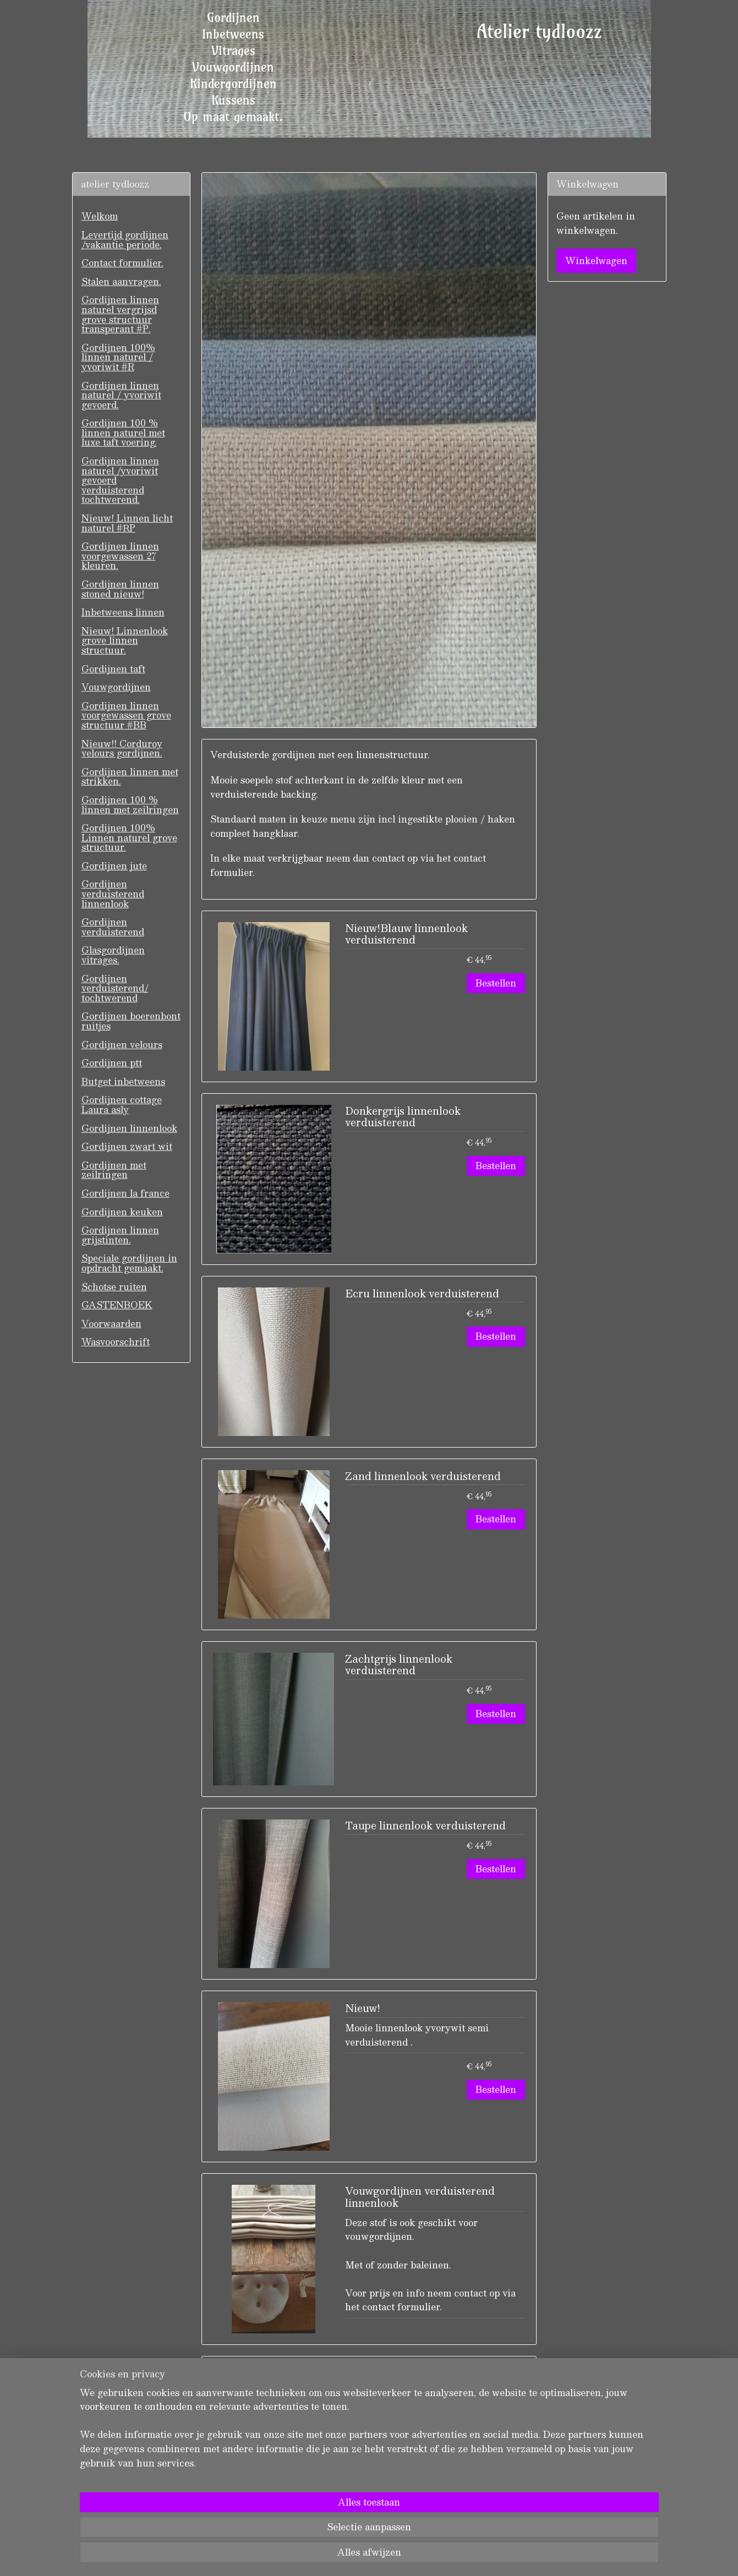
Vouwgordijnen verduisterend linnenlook (420, 2198)
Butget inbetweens (123, 1081)
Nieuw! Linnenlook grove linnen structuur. (124, 640)
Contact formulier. (122, 262)
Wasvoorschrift (115, 1341)
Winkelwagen (596, 260)
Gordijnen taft (113, 668)
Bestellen (495, 982)
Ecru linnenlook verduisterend (422, 1294)
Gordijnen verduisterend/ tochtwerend (115, 988)
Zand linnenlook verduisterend (423, 1477)
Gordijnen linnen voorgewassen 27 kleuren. (120, 556)
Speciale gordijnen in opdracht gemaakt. (129, 1263)
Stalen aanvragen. (121, 281)
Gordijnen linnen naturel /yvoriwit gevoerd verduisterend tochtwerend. (120, 480)
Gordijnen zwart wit (126, 1146)
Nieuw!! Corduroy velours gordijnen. (121, 748)
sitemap (329, 2556)
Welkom (99, 216)
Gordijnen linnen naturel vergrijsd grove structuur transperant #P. (120, 314)
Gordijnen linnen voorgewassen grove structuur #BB (126, 715)
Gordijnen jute (114, 865)
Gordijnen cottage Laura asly (121, 1104)
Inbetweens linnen (123, 612)
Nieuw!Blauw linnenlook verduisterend (406, 935)
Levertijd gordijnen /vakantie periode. (124, 239)
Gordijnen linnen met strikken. (129, 776)
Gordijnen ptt (111, 1062)
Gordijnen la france (125, 1193)
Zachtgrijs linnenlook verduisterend (398, 1666)
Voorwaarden (111, 1323)
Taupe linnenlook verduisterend (425, 1826)
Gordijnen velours (121, 1044)
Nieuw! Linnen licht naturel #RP (127, 523)
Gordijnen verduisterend (112, 926)
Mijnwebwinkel (489, 2556)
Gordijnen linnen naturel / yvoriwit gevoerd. (121, 395)
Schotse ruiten (114, 1286)
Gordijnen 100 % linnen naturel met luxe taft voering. (123, 432)
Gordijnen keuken (122, 1211)
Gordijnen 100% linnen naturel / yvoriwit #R (118, 357)
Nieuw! (362, 2009)
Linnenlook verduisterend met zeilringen (421, 2380)
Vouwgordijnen (116, 686)
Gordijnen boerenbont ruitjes (131, 1021)
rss (351, 2556)
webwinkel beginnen (392, 2556)
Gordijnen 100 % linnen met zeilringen (130, 804)
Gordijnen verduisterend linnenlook (112, 893)
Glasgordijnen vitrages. (113, 954)
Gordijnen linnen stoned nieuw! (120, 589)
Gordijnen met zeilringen (113, 1170)
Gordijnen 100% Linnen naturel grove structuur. (129, 837)
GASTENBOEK (116, 1304)
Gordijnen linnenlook (129, 1128)
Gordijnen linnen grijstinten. (120, 1235)
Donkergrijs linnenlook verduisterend (403, 1118)
